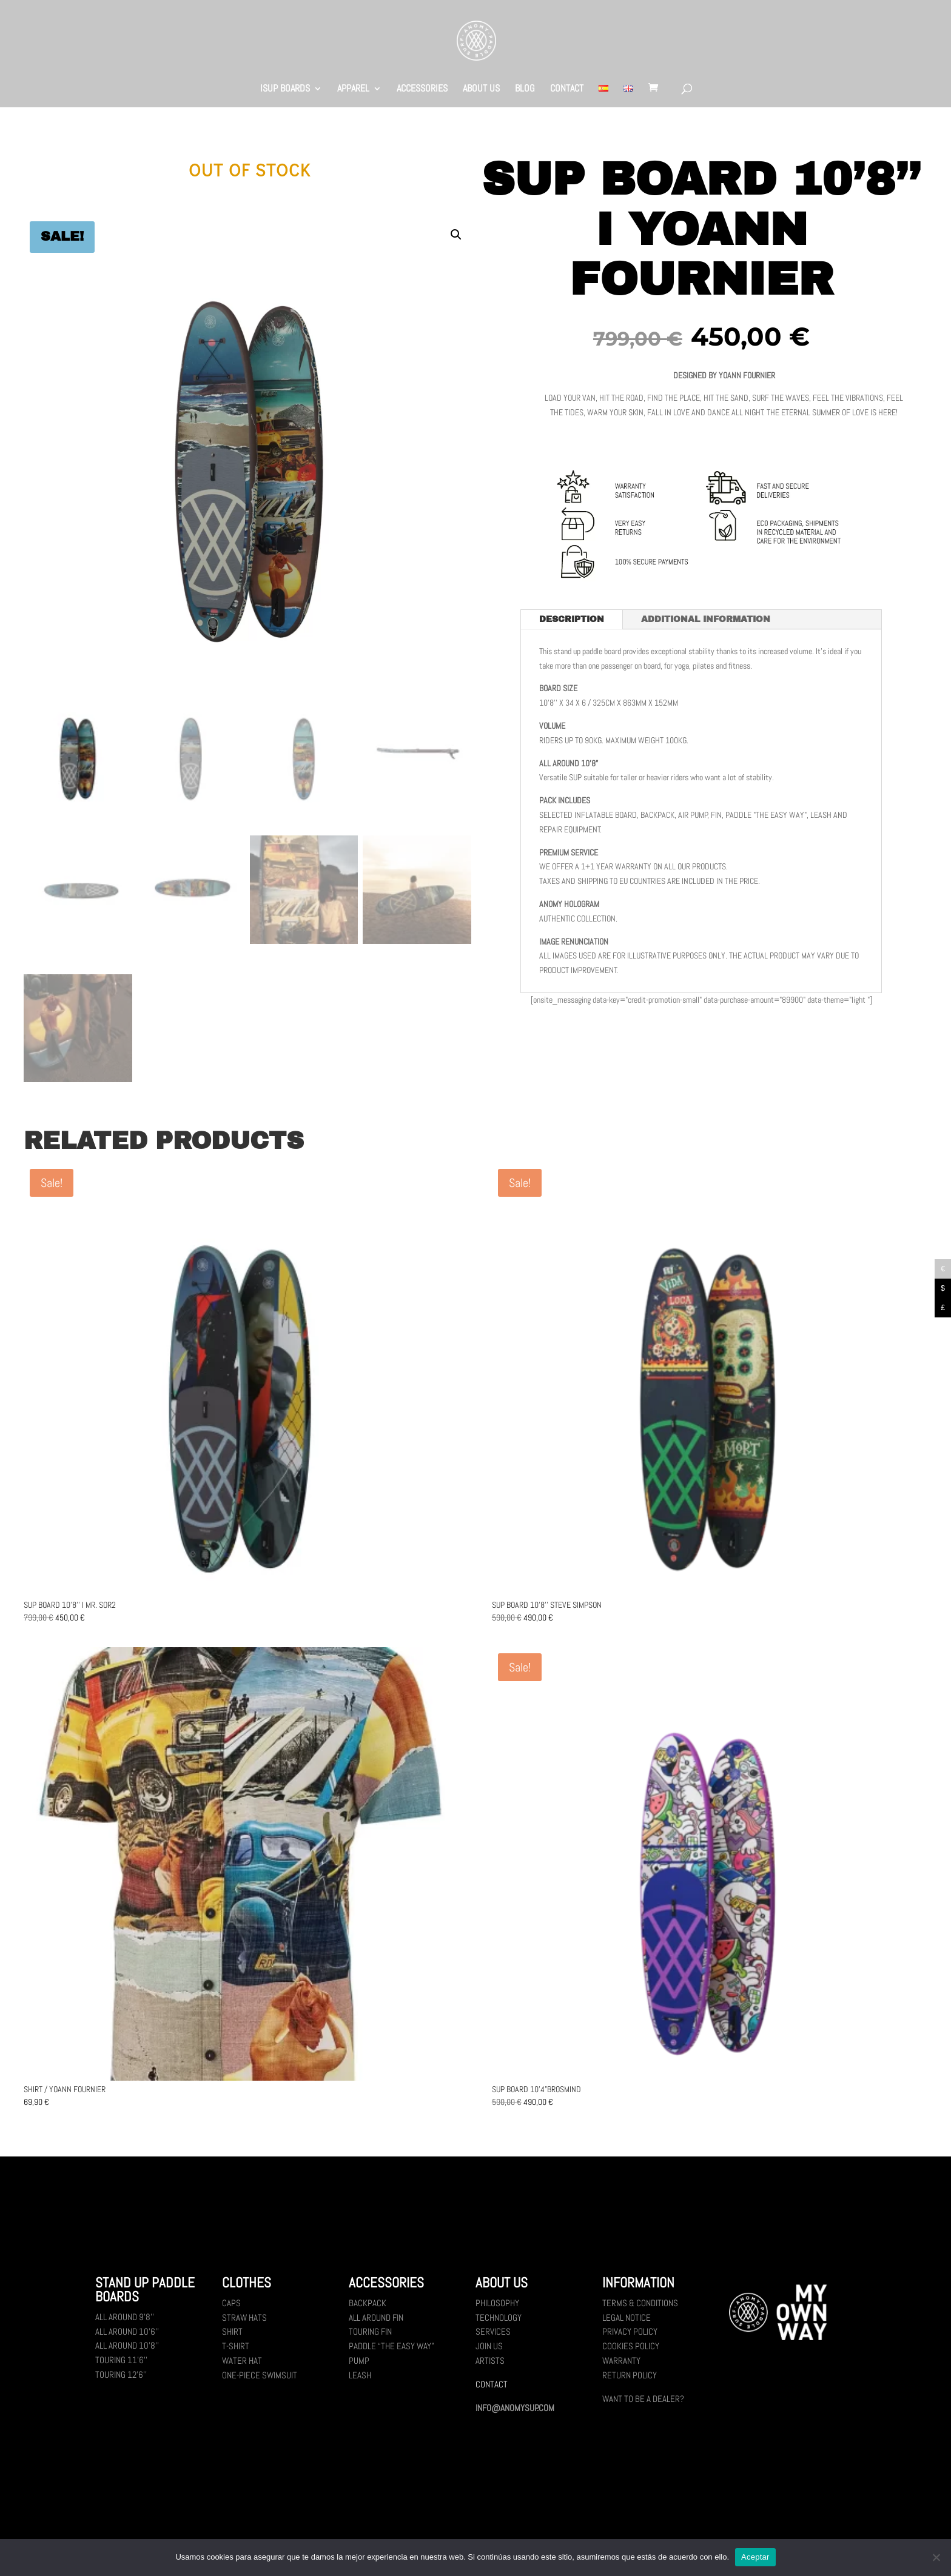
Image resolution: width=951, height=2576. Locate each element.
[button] (456, 235)
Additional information (705, 619)
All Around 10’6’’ (127, 2331)
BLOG (525, 89)
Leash (360, 2375)
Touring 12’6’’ (121, 2374)
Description (571, 619)
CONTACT (566, 89)
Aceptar (755, 2556)
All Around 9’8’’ (124, 2317)
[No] (936, 2557)
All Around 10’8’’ (127, 2345)
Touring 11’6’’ (121, 2360)
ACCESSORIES (422, 89)
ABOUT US (481, 89)
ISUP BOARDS (285, 89)
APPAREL (353, 89)
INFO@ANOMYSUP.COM (515, 2408)
